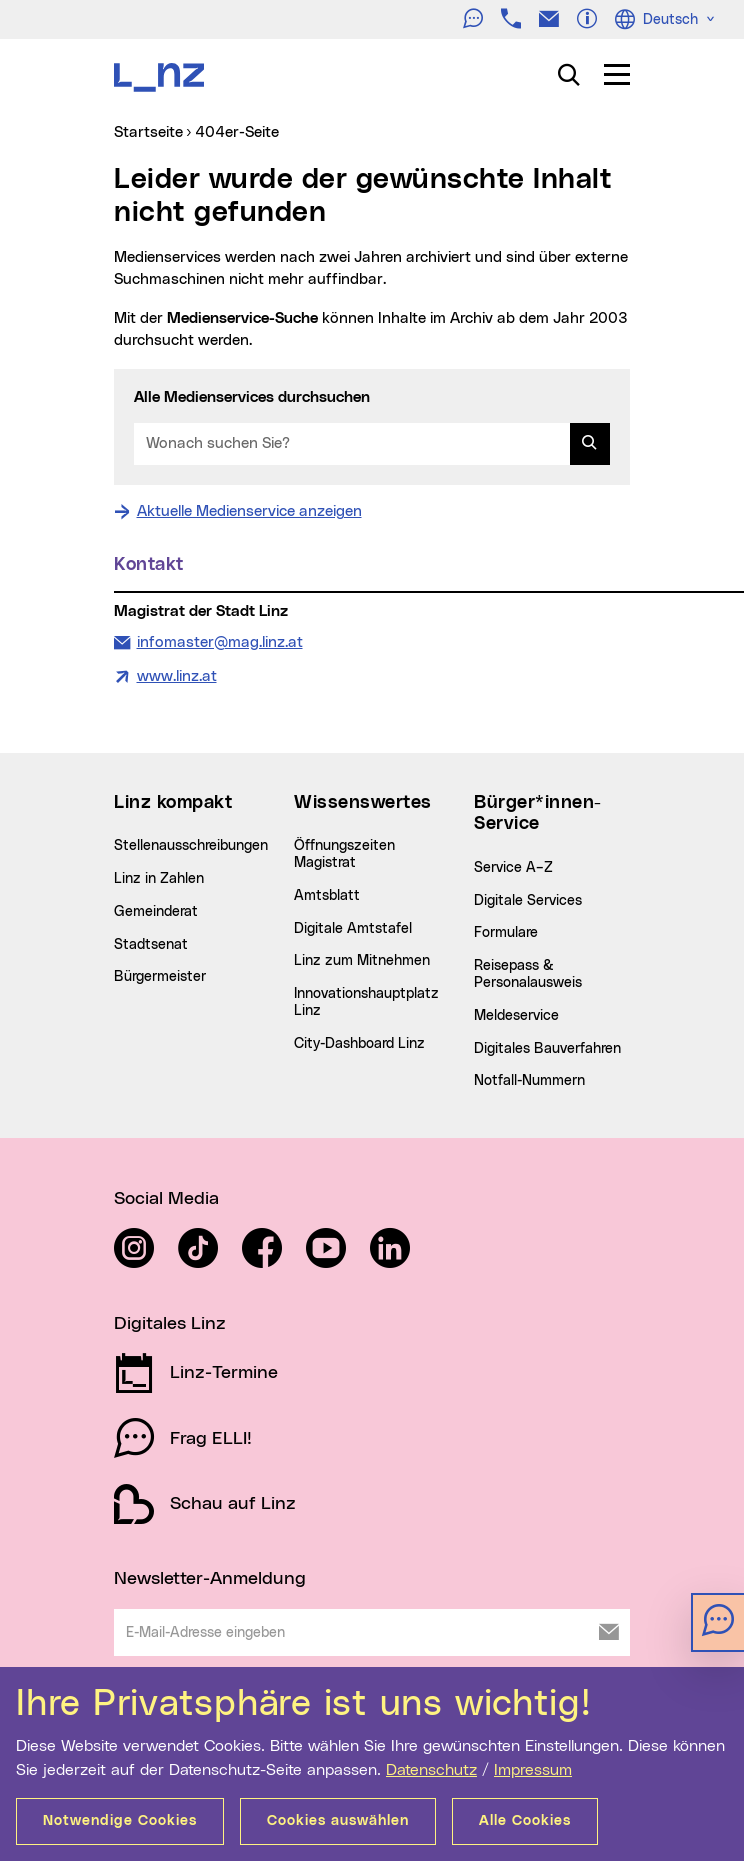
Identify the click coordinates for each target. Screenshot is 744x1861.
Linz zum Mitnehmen (362, 961)
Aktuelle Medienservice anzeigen (249, 511)
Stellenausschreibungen (191, 846)
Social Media (166, 1199)
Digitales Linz (170, 1324)
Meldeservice (516, 1016)
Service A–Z (513, 868)
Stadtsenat (151, 945)
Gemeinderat (156, 912)
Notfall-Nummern (529, 1081)
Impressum (533, 1770)
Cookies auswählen (338, 1821)
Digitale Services (528, 901)
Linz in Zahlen (159, 879)
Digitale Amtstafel (353, 929)
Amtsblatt (327, 896)
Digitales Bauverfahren (547, 1049)
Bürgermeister (160, 977)
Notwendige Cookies (120, 1821)
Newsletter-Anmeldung (210, 1579)
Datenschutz (431, 1770)
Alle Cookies (525, 1821)
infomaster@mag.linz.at (219, 641)
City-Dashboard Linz (359, 1044)
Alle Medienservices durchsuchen (252, 397)
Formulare (506, 933)
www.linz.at (177, 676)
